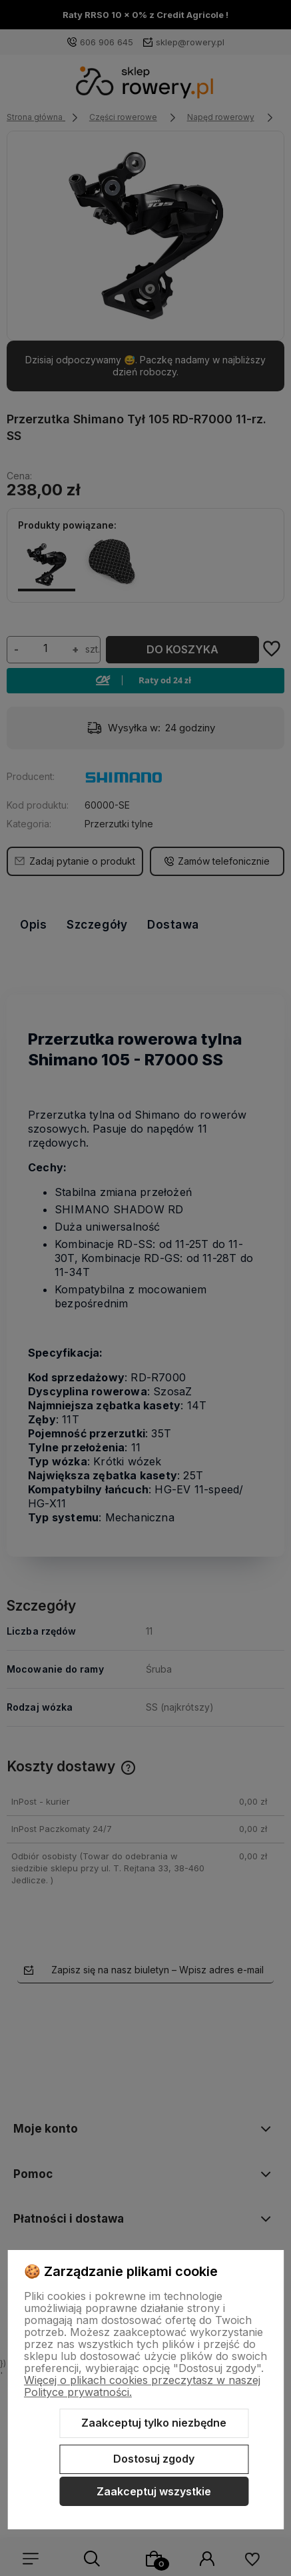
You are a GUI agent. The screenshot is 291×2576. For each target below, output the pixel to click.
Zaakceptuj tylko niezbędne (153, 2422)
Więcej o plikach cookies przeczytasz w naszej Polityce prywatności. (142, 2386)
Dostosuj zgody (153, 2458)
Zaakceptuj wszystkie (154, 2491)
